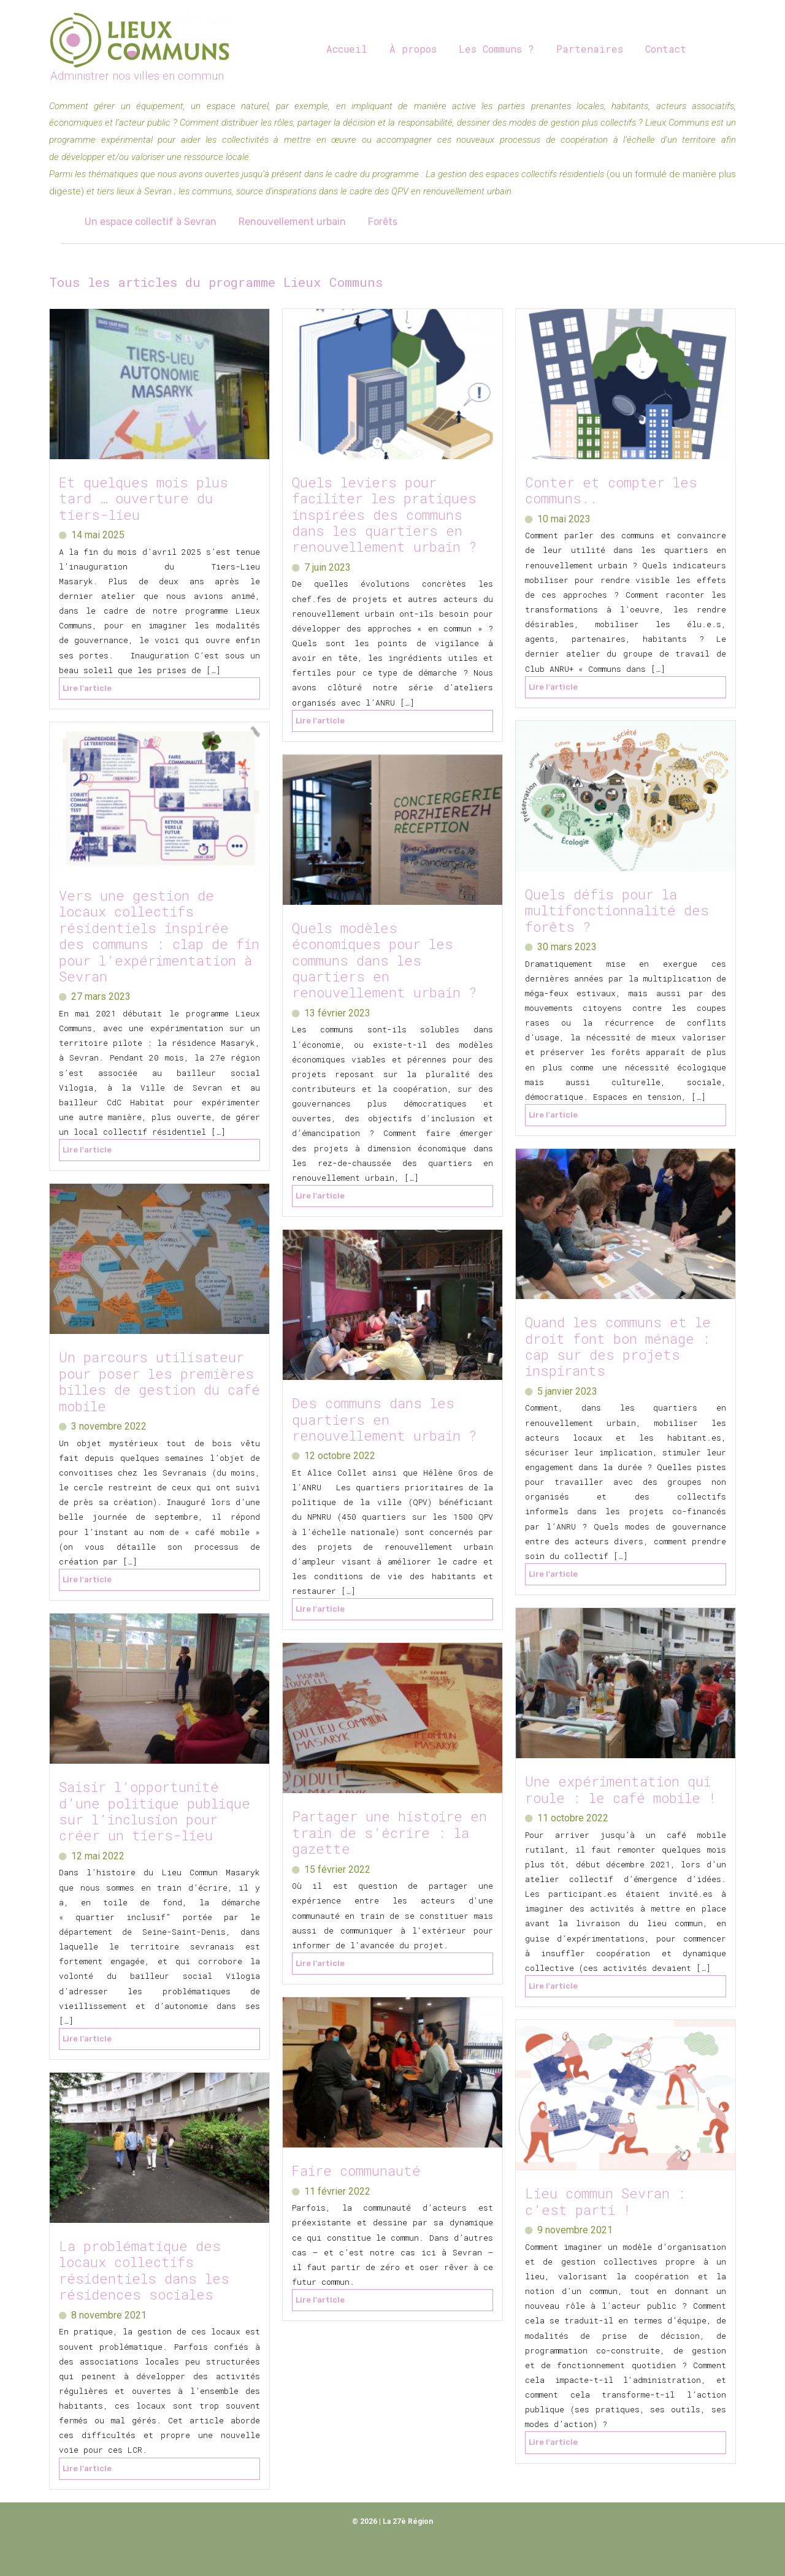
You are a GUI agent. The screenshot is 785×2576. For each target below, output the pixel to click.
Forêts (376, 221)
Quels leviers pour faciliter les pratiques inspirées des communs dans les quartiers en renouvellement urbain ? (392, 514)
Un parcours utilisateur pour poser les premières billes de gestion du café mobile (159, 1381)
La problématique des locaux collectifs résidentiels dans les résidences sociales (144, 2270)
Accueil (345, 48)
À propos (409, 48)
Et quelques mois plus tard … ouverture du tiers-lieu (143, 498)
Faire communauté (356, 2170)
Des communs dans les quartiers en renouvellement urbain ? (384, 1419)
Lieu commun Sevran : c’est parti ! (605, 2201)
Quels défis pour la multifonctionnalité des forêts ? (617, 910)
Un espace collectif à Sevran (149, 221)
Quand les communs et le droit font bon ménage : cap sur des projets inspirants (618, 1346)
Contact (654, 48)
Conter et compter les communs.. (611, 490)
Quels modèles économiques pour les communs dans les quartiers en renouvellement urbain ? (384, 960)
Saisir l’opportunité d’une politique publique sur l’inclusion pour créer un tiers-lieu (154, 1811)
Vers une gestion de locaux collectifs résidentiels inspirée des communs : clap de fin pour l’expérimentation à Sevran (159, 935)
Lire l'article (87, 688)
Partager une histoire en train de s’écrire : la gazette (389, 1832)
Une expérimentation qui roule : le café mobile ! (624, 1789)
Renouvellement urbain (288, 221)
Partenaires (581, 48)
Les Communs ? (490, 48)
